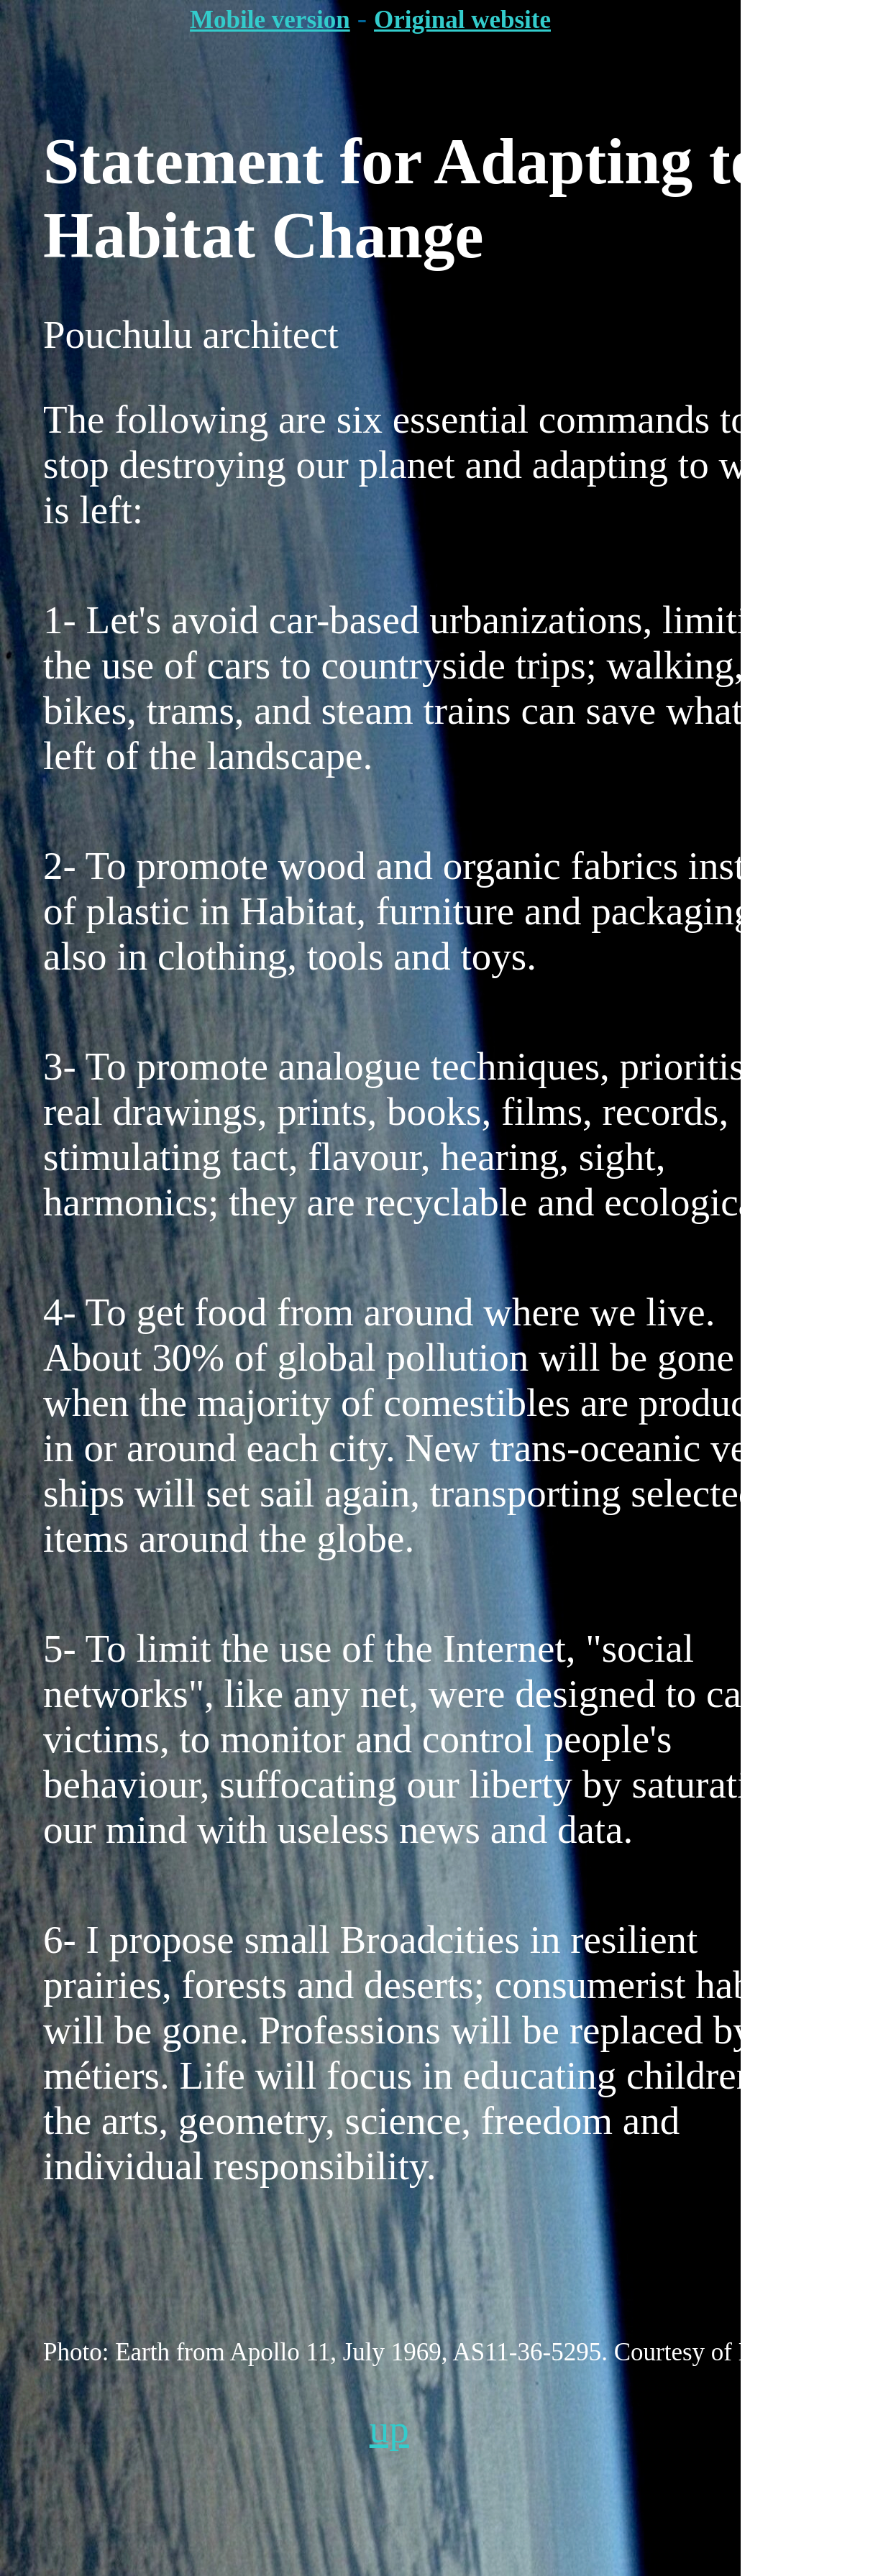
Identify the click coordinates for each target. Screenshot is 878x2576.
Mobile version (270, 20)
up (389, 2429)
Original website (462, 20)
